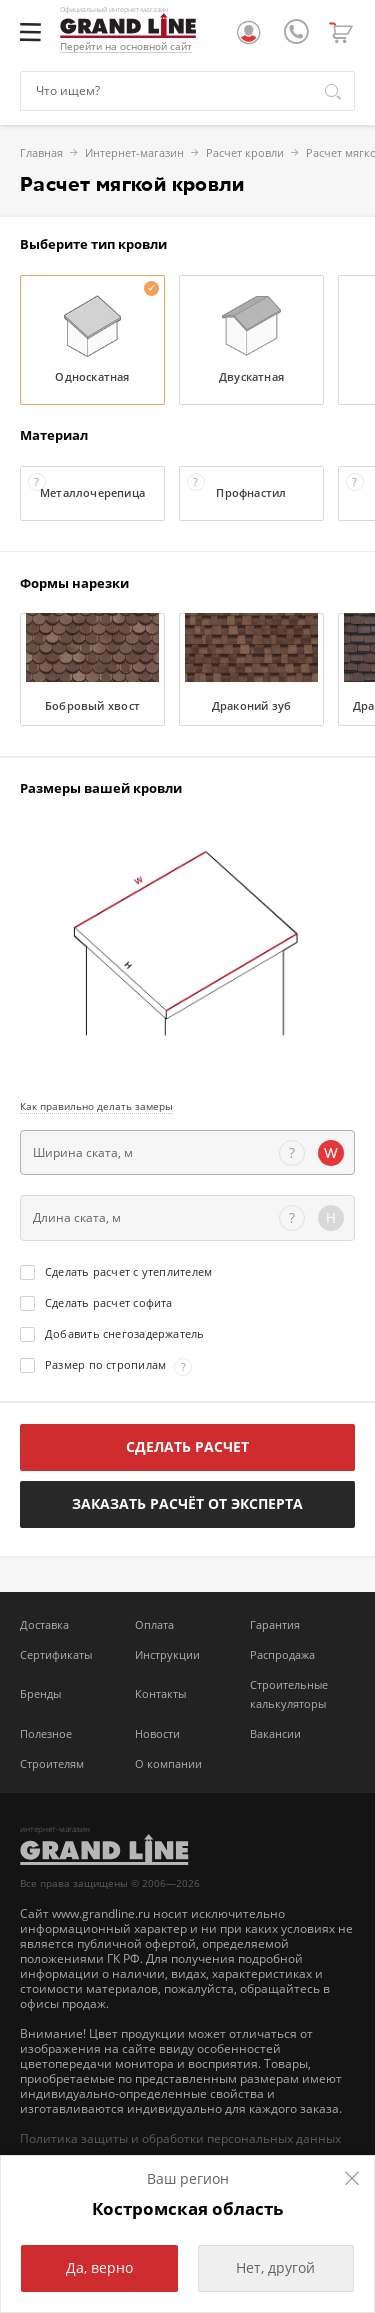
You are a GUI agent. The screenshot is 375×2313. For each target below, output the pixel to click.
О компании (168, 1763)
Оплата (154, 1624)
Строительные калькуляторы (289, 1694)
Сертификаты (56, 1654)
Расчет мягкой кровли (295, 152)
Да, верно (99, 2267)
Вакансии (275, 1733)
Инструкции (167, 1654)
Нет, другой (275, 2267)
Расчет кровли (174, 152)
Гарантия (275, 1624)
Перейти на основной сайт (126, 46)
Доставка (44, 1624)
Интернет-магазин (63, 152)
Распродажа (282, 1654)
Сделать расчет (187, 1446)
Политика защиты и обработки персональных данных (180, 2138)
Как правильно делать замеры (96, 1106)
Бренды (40, 1693)
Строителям (52, 1763)
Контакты (160, 1693)
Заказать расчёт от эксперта (187, 1503)
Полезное (46, 1733)
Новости (157, 1733)
